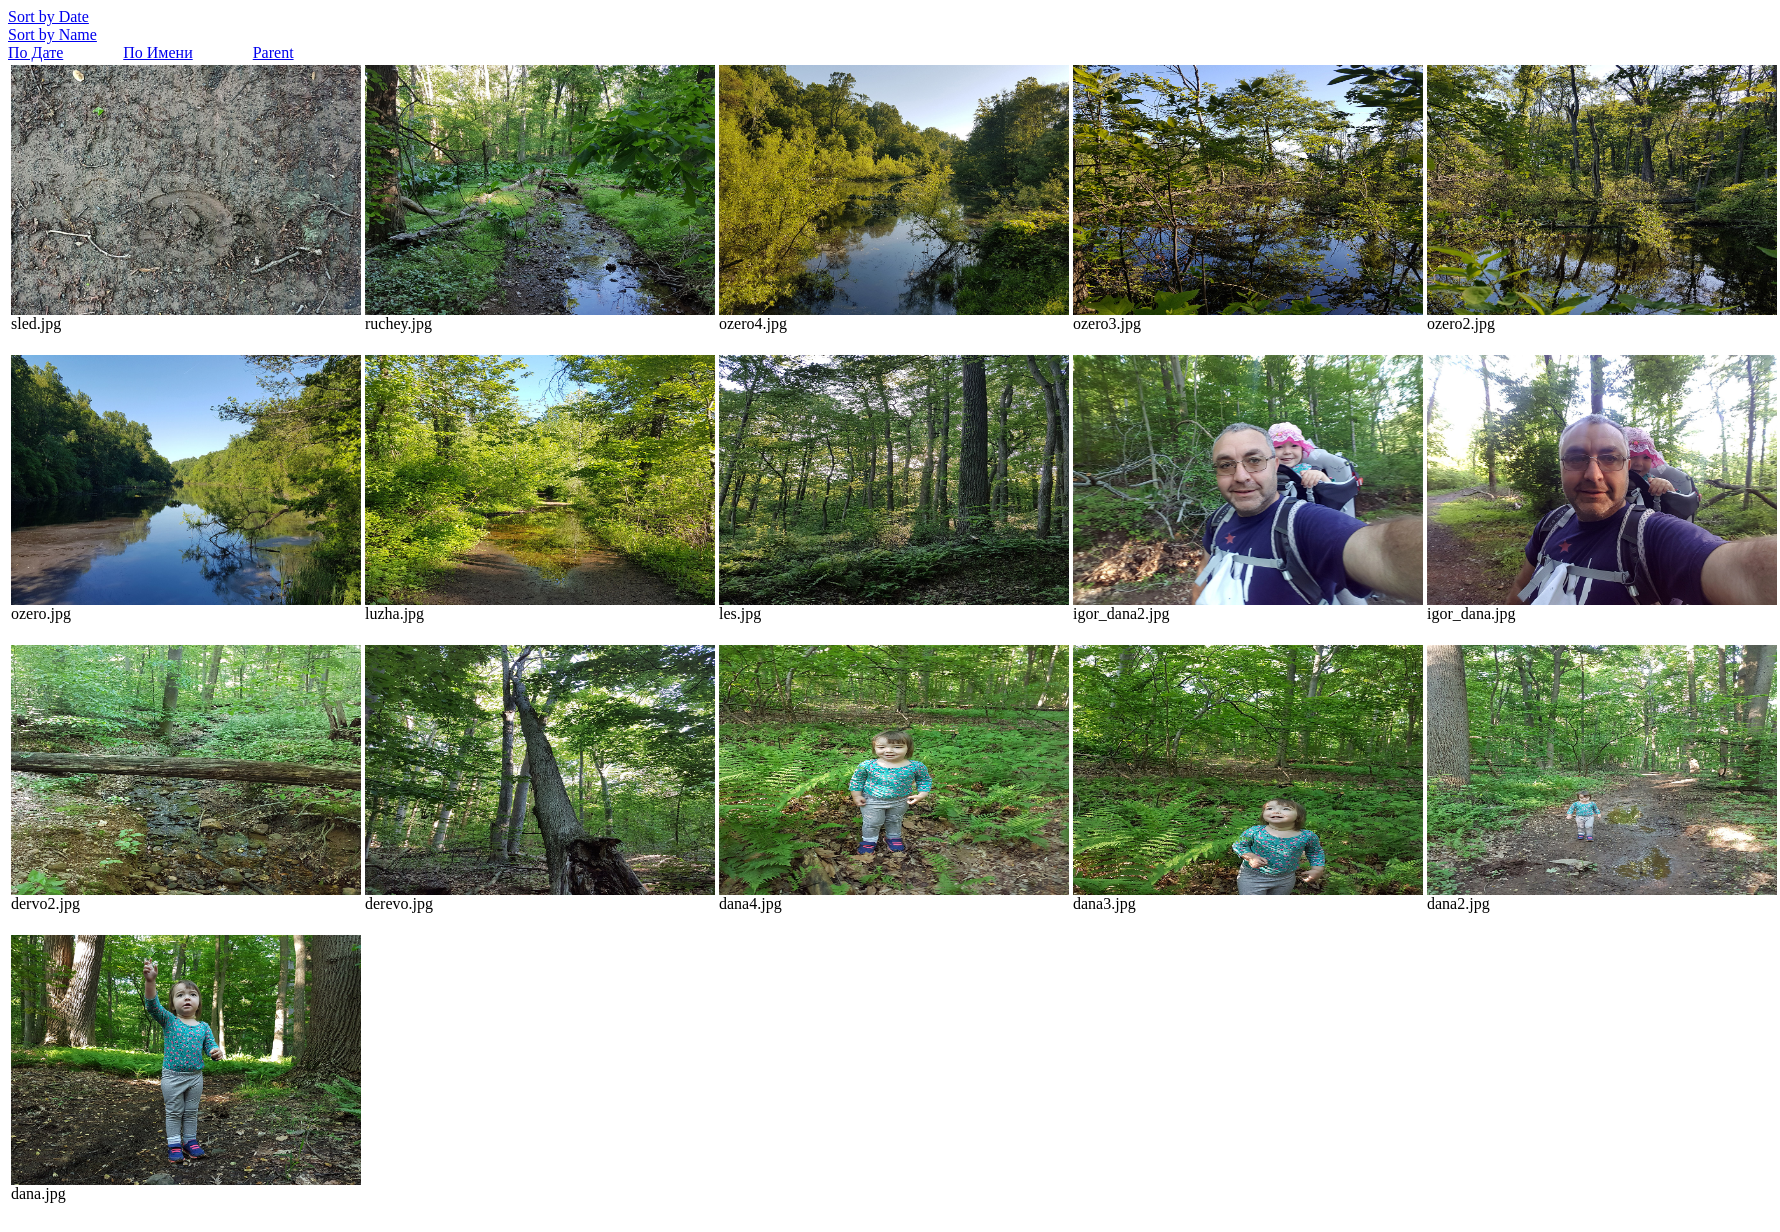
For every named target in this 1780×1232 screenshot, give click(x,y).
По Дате (35, 52)
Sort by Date (48, 16)
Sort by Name (52, 34)
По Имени (157, 52)
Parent (273, 52)
